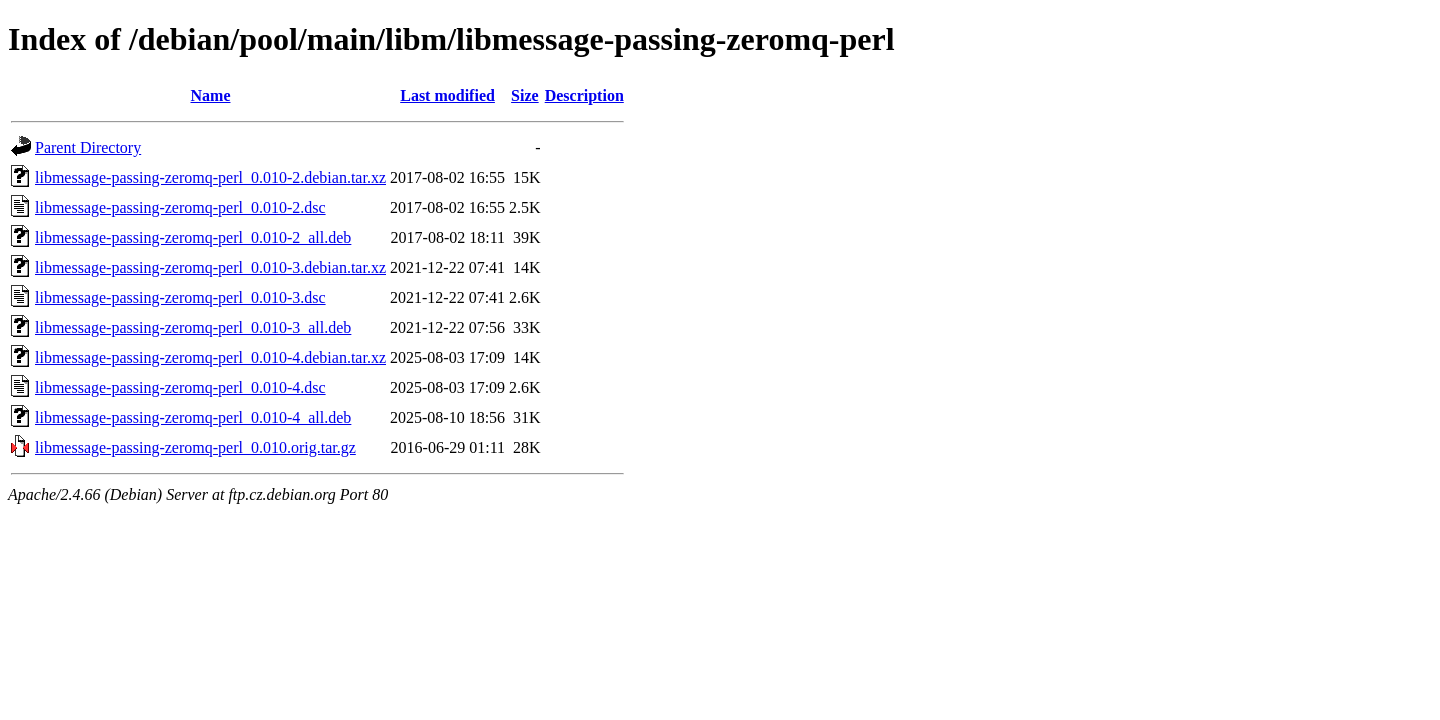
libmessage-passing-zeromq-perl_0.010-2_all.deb (193, 237)
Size (525, 95)
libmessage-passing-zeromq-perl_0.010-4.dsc (180, 387)
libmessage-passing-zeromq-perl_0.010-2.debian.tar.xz (210, 177)
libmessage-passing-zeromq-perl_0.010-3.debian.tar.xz (210, 267)
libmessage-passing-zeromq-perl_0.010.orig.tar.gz (195, 447)
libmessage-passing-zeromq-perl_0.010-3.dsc (180, 297)
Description (584, 95)
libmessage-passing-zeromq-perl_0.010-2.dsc (180, 207)
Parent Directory (88, 147)
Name (211, 95)
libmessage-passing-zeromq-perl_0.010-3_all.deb (193, 327)
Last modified (447, 95)
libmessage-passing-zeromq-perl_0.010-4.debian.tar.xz (210, 357)
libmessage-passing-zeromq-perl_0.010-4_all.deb (193, 417)
